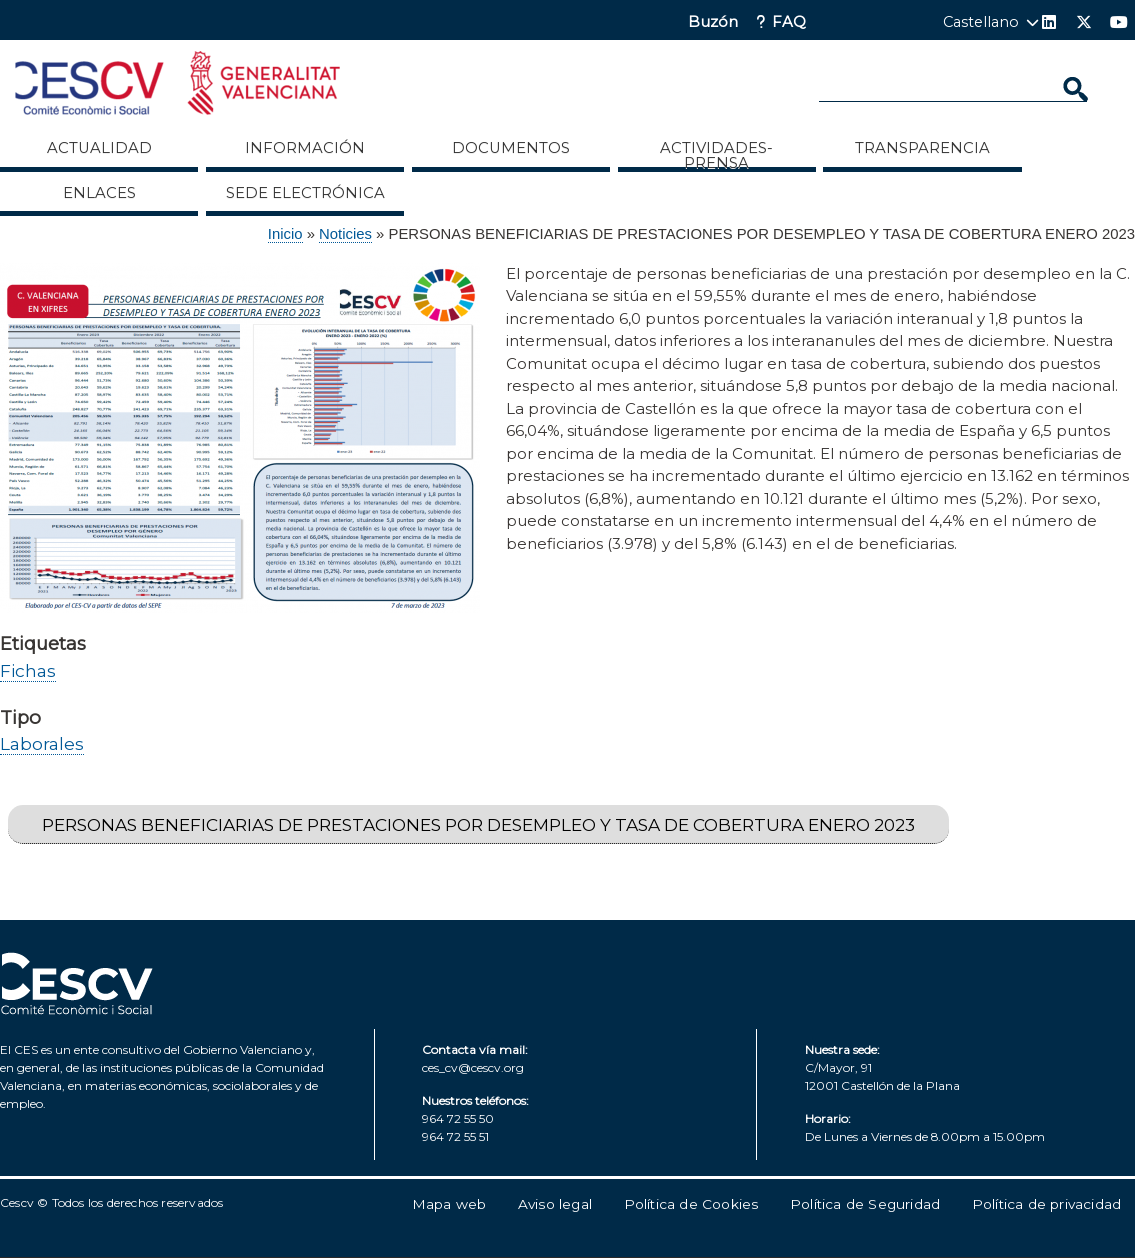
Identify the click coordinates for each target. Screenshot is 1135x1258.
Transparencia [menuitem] (922, 148)
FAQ (789, 22)
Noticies (345, 234)
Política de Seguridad (865, 1204)
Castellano (981, 22)
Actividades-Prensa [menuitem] (716, 155)
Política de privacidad (1046, 1204)
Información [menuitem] (305, 148)
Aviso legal (555, 1204)
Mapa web (449, 1204)
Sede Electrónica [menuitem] (305, 193)
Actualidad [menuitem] (99, 148)
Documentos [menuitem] (511, 148)
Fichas (28, 670)
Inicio (285, 234)
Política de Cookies (691, 1204)
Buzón (713, 22)
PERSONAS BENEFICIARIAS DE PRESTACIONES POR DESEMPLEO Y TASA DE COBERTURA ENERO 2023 (478, 824)
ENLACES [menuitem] (99, 193)
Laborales (42, 743)
